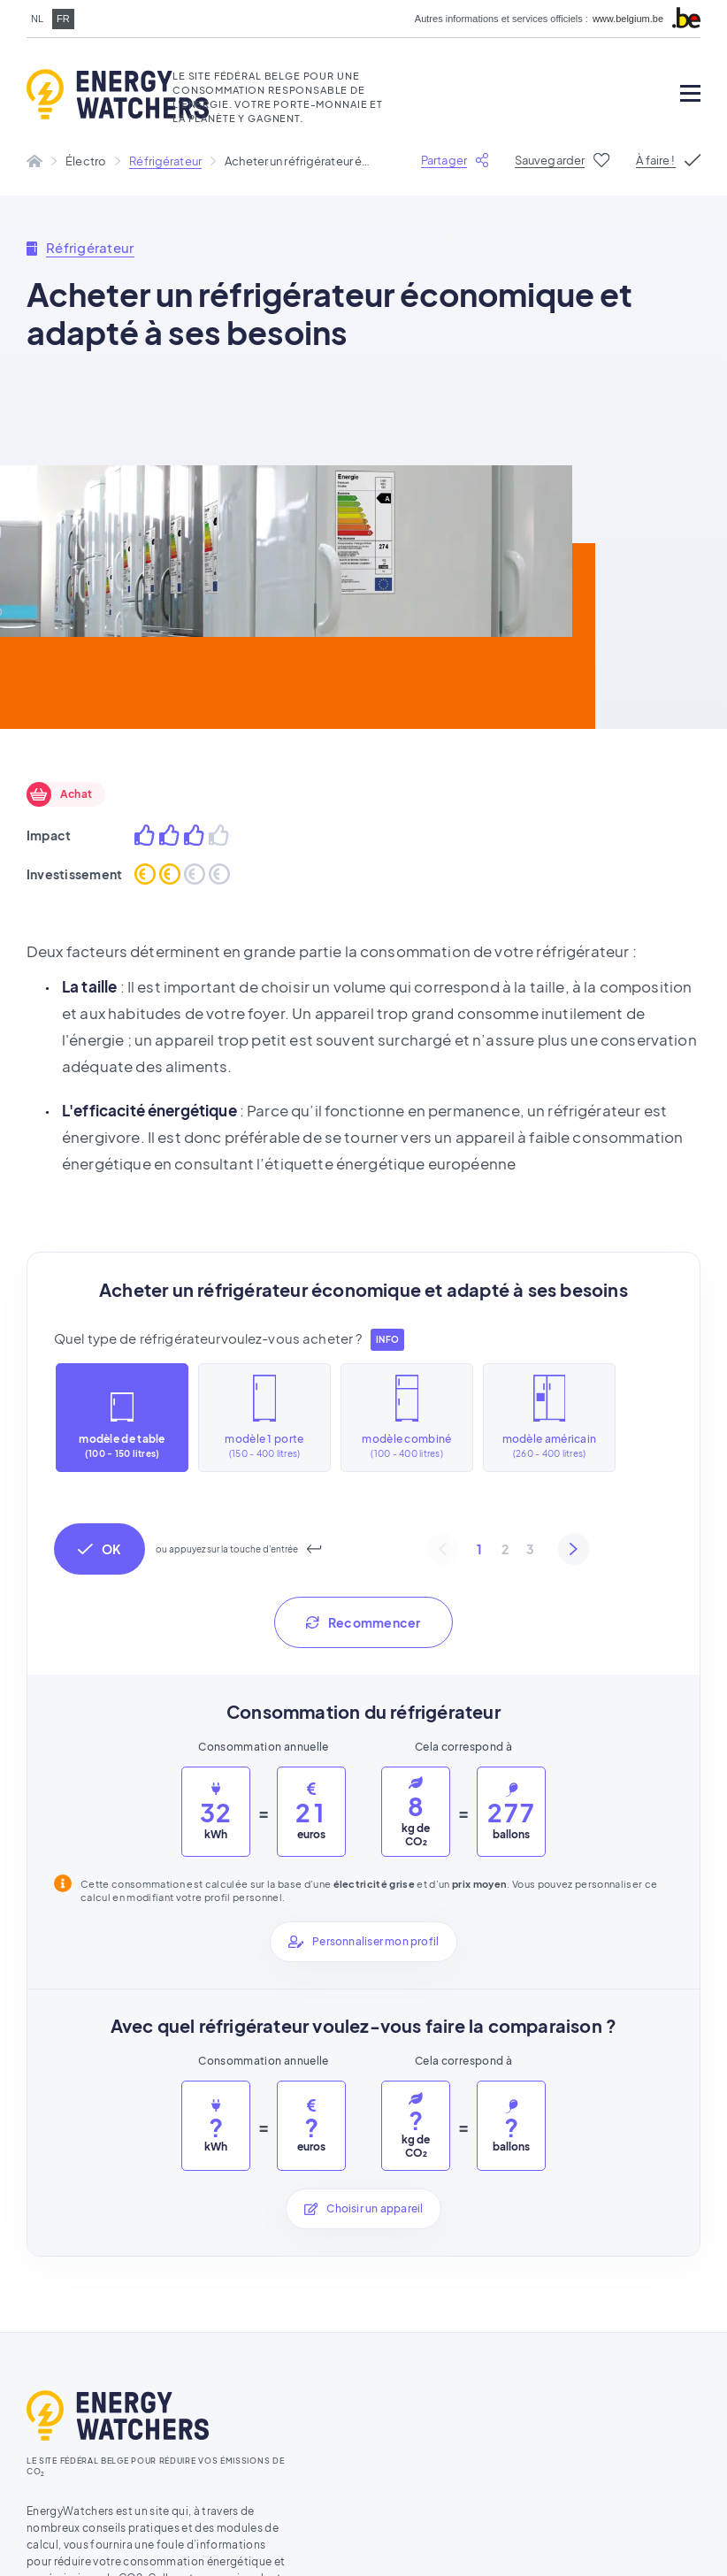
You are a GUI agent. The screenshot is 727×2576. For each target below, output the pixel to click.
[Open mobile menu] (690, 93)
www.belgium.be (628, 19)
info (387, 1334)
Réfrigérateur (165, 155)
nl (37, 18)
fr (63, 18)
